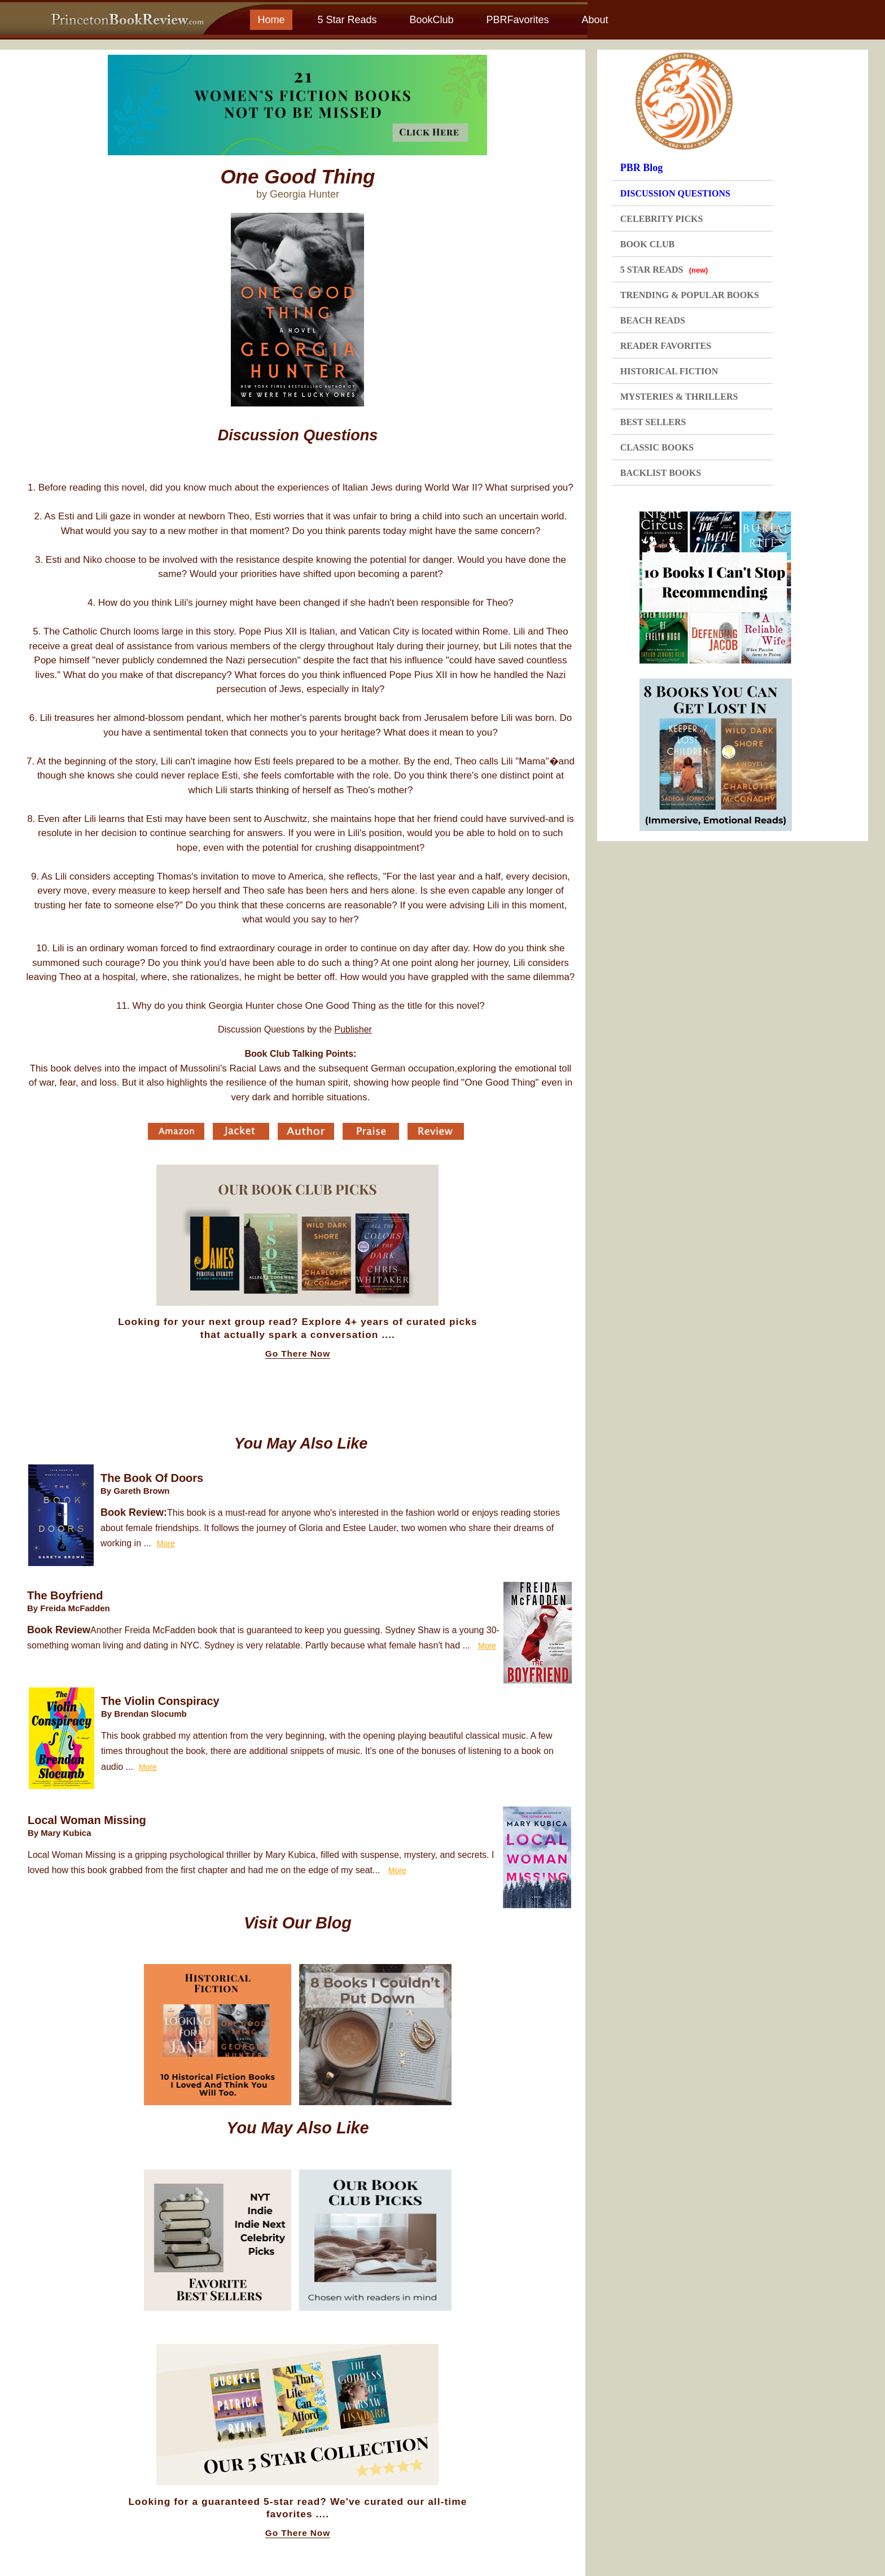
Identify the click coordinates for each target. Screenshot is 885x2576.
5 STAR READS (664, 269)
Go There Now (297, 1353)
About (594, 19)
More (166, 1543)
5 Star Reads (346, 19)
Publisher (353, 1029)
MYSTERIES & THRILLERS (679, 396)
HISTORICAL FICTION (669, 371)
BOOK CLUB (647, 244)
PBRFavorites (517, 19)
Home (270, 19)
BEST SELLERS (653, 422)
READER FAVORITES (665, 346)
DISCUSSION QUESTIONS (675, 193)
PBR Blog (641, 167)
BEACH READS (652, 320)
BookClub (431, 19)
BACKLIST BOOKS (660, 473)
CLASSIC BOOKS (657, 447)
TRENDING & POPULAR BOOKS (689, 295)
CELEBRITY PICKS (661, 219)
